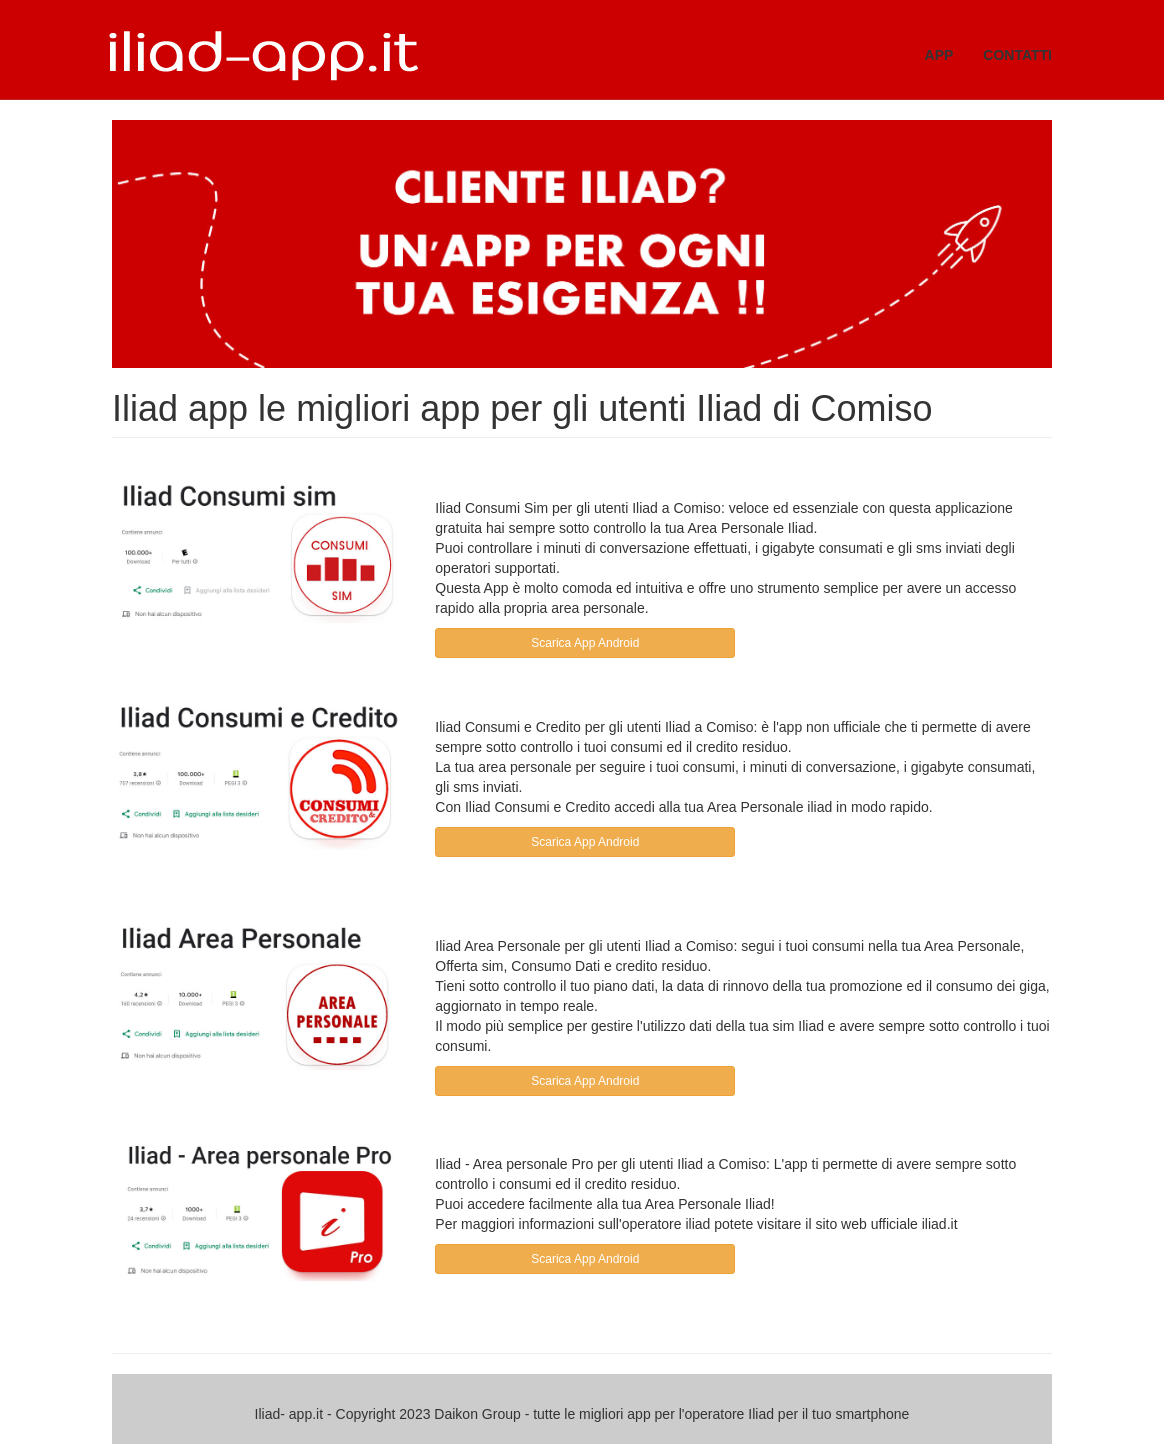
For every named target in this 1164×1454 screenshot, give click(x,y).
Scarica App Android (585, 643)
